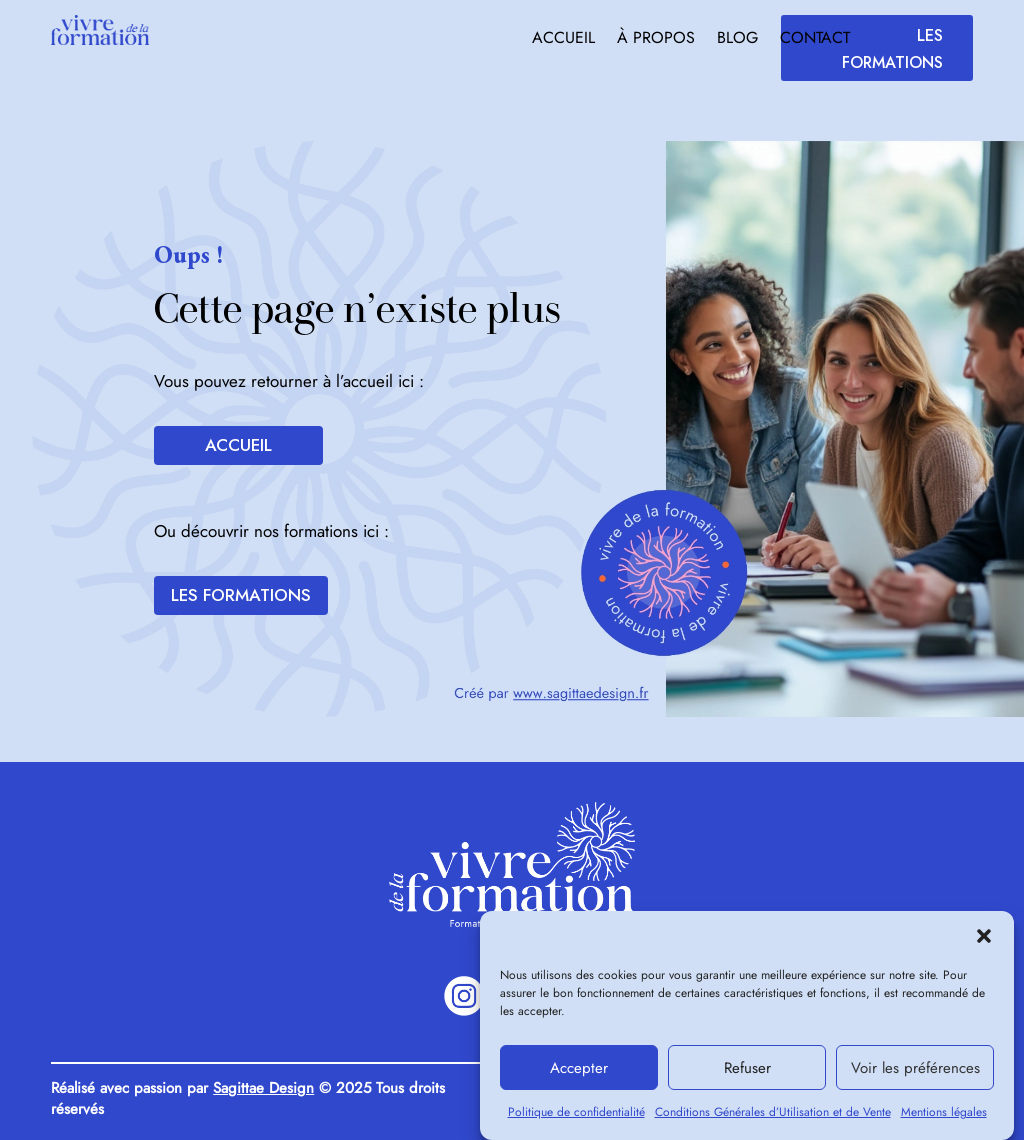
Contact (815, 40)
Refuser (747, 1075)
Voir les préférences (915, 1075)
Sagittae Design (263, 1088)
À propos (656, 40)
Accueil (563, 40)
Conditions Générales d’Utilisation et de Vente (773, 1120)
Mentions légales (944, 1120)
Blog (737, 40)
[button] (984, 944)
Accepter (579, 1075)
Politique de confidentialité (576, 1120)
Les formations (892, 49)
